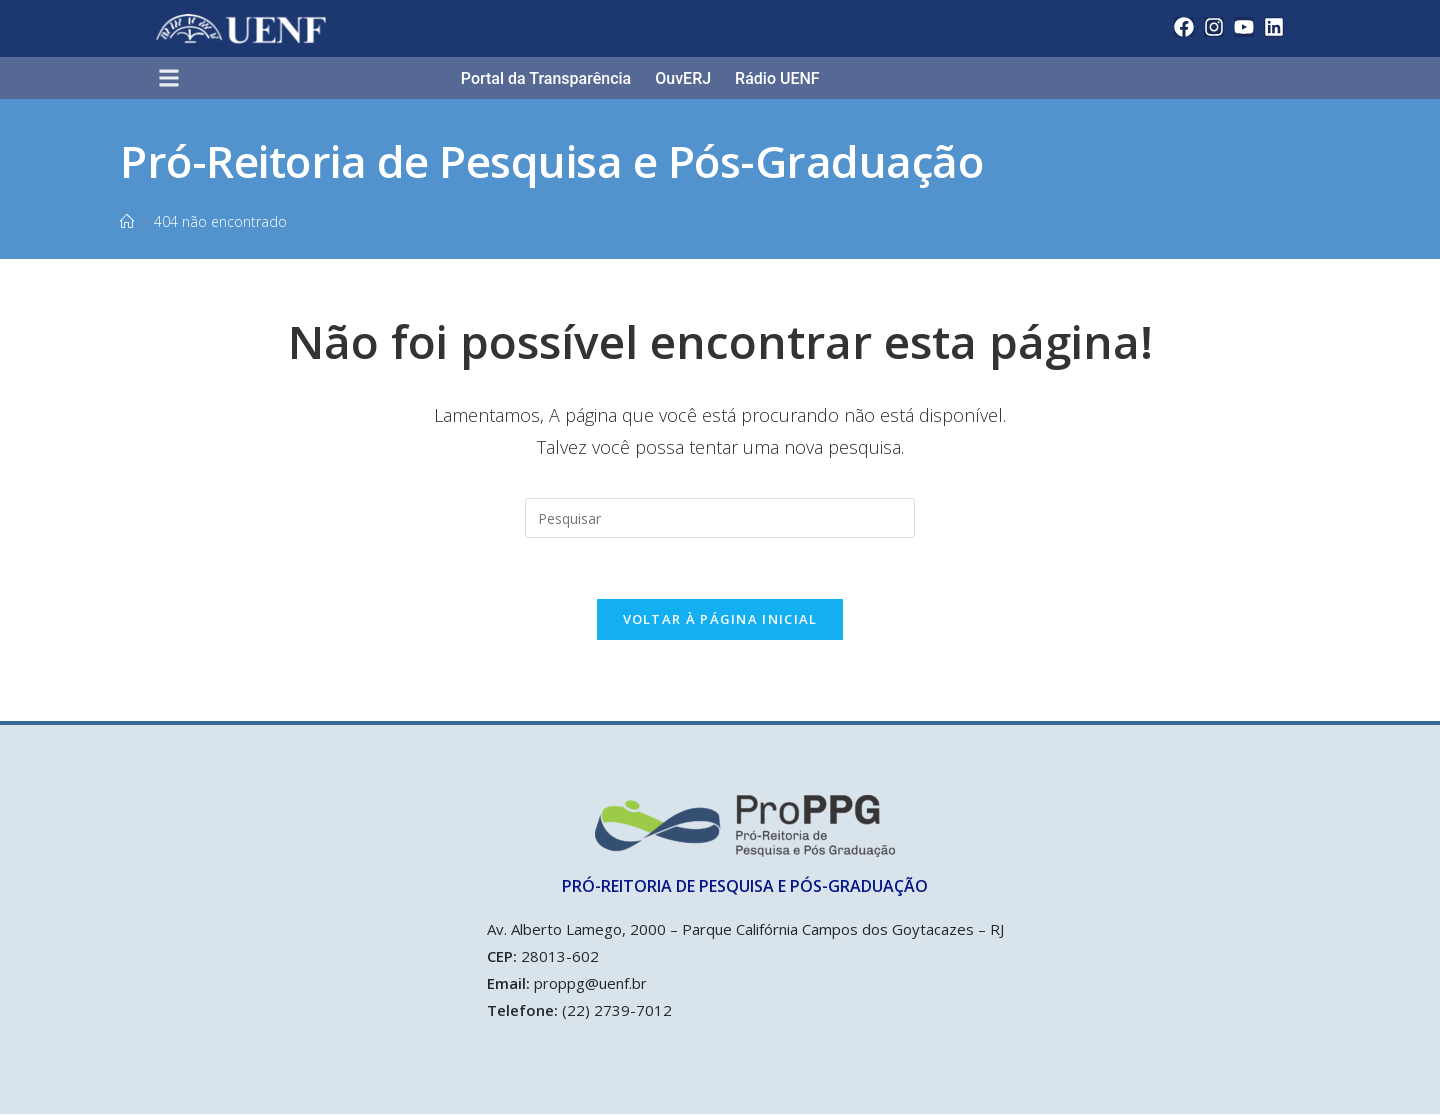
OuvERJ (683, 78)
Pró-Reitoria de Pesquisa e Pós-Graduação (551, 161)
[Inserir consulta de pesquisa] (720, 518)
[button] (177, 79)
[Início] (127, 221)
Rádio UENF (777, 78)
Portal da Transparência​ (546, 78)
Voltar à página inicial (720, 619)
